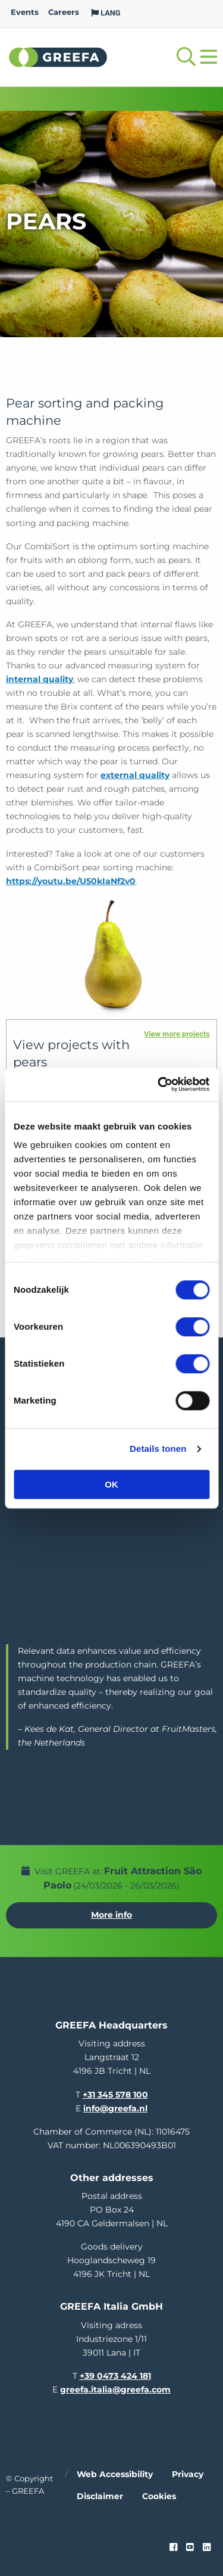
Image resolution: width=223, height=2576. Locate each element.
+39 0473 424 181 (115, 2375)
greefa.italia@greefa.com (115, 2389)
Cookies (159, 2496)
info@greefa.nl (115, 2108)
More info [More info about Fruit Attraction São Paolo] (111, 1914)
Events (25, 12)
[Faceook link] (173, 2547)
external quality (134, 775)
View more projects (177, 1033)
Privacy (187, 2474)
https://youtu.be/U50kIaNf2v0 (71, 881)
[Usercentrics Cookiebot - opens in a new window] (158, 1084)
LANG (106, 12)
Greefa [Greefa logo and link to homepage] (58, 56)
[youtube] (190, 2547)
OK (111, 1484)
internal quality (39, 679)
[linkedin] (207, 2547)
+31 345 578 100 (115, 2094)
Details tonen (158, 1448)
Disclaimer (100, 2496)
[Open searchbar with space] (186, 57)
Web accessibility (115, 2474)
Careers (63, 12)
